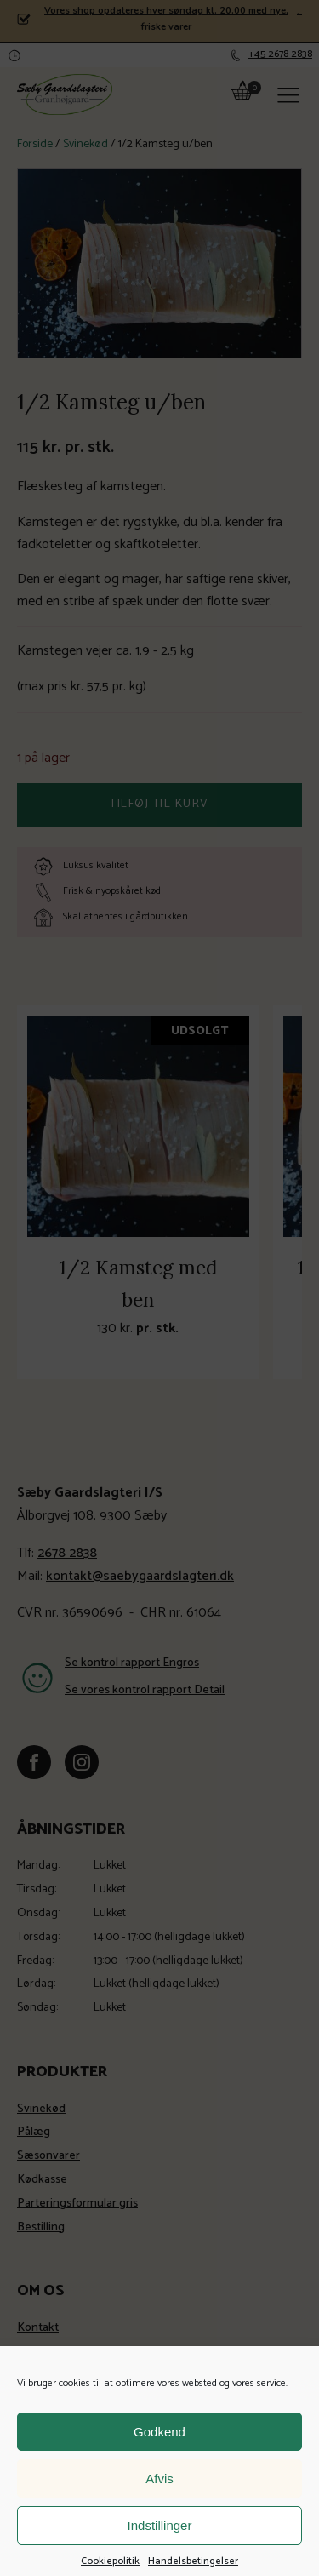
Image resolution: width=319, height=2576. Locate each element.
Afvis (159, 2508)
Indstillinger (160, 2555)
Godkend (159, 2461)
